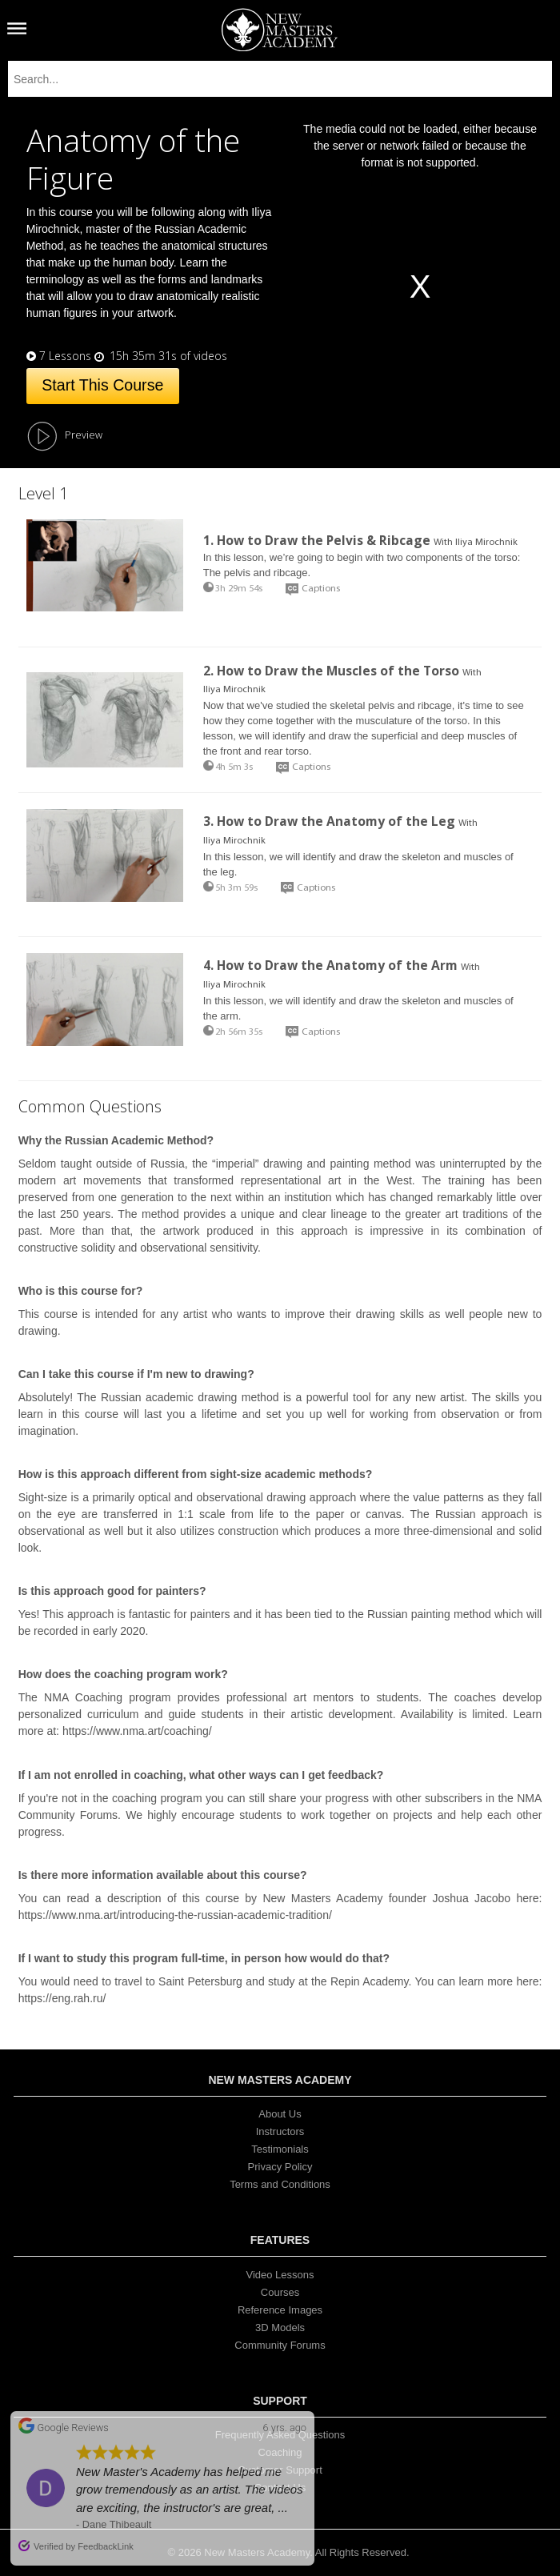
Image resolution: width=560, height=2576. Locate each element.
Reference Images (280, 2310)
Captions (321, 589)
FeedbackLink (106, 2546)
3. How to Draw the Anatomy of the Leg (329, 821)
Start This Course (102, 385)
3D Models (280, 2328)
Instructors (280, 2131)
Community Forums (279, 2345)
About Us (279, 2114)
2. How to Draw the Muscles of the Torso (331, 670)
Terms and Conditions (280, 2184)
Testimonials (280, 2149)
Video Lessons (280, 2275)
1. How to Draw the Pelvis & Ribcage (316, 540)
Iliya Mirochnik (486, 542)
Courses (280, 2292)
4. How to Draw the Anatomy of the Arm (330, 965)
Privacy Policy (280, 2167)
